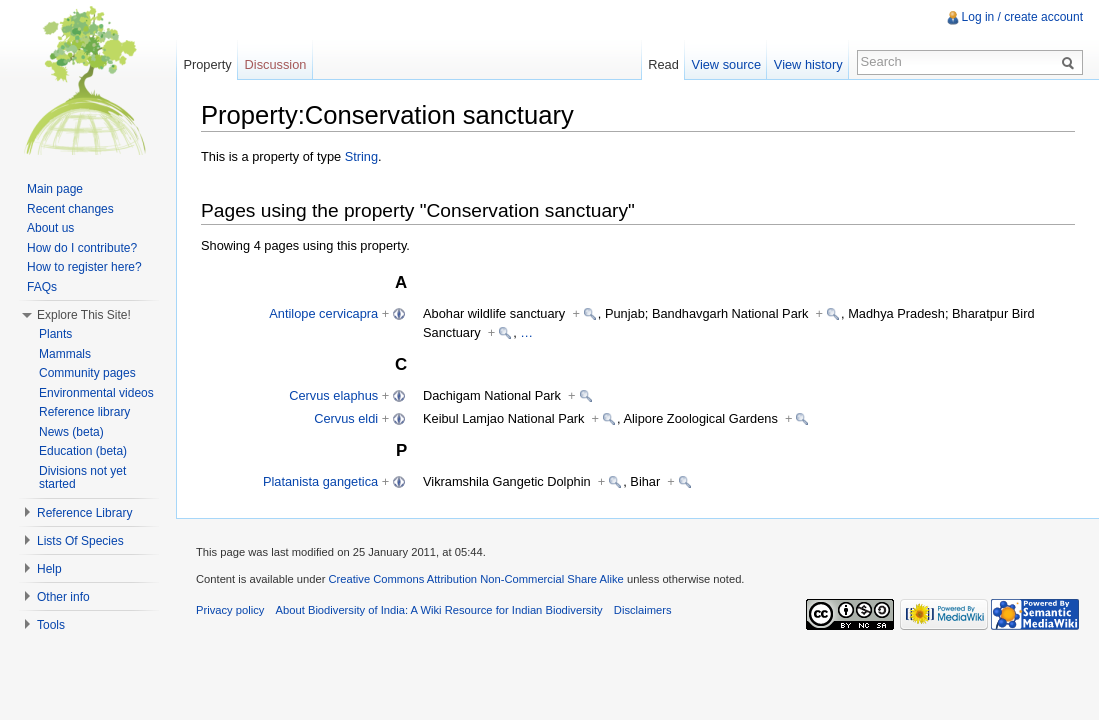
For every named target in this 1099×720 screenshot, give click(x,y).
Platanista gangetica (320, 481)
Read (663, 64)
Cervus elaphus (333, 395)
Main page (55, 189)
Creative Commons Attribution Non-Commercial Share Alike (475, 579)
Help (49, 569)
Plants (55, 334)
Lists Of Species (80, 541)
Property (207, 64)
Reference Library (84, 513)
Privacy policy (230, 610)
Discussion (276, 64)
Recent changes (70, 209)
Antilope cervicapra (323, 313)
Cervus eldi (346, 418)
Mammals (65, 354)
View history (808, 64)
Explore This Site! (84, 315)
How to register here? (84, 267)
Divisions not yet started (82, 478)
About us (50, 228)
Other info (63, 597)
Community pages (87, 373)
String (361, 156)
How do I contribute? (82, 248)
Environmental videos (96, 393)
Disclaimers (643, 610)
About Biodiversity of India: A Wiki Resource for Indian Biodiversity (439, 610)
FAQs (42, 287)
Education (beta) (83, 451)
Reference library (84, 412)
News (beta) (71, 432)
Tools (51, 625)
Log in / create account (1022, 17)
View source (726, 64)
